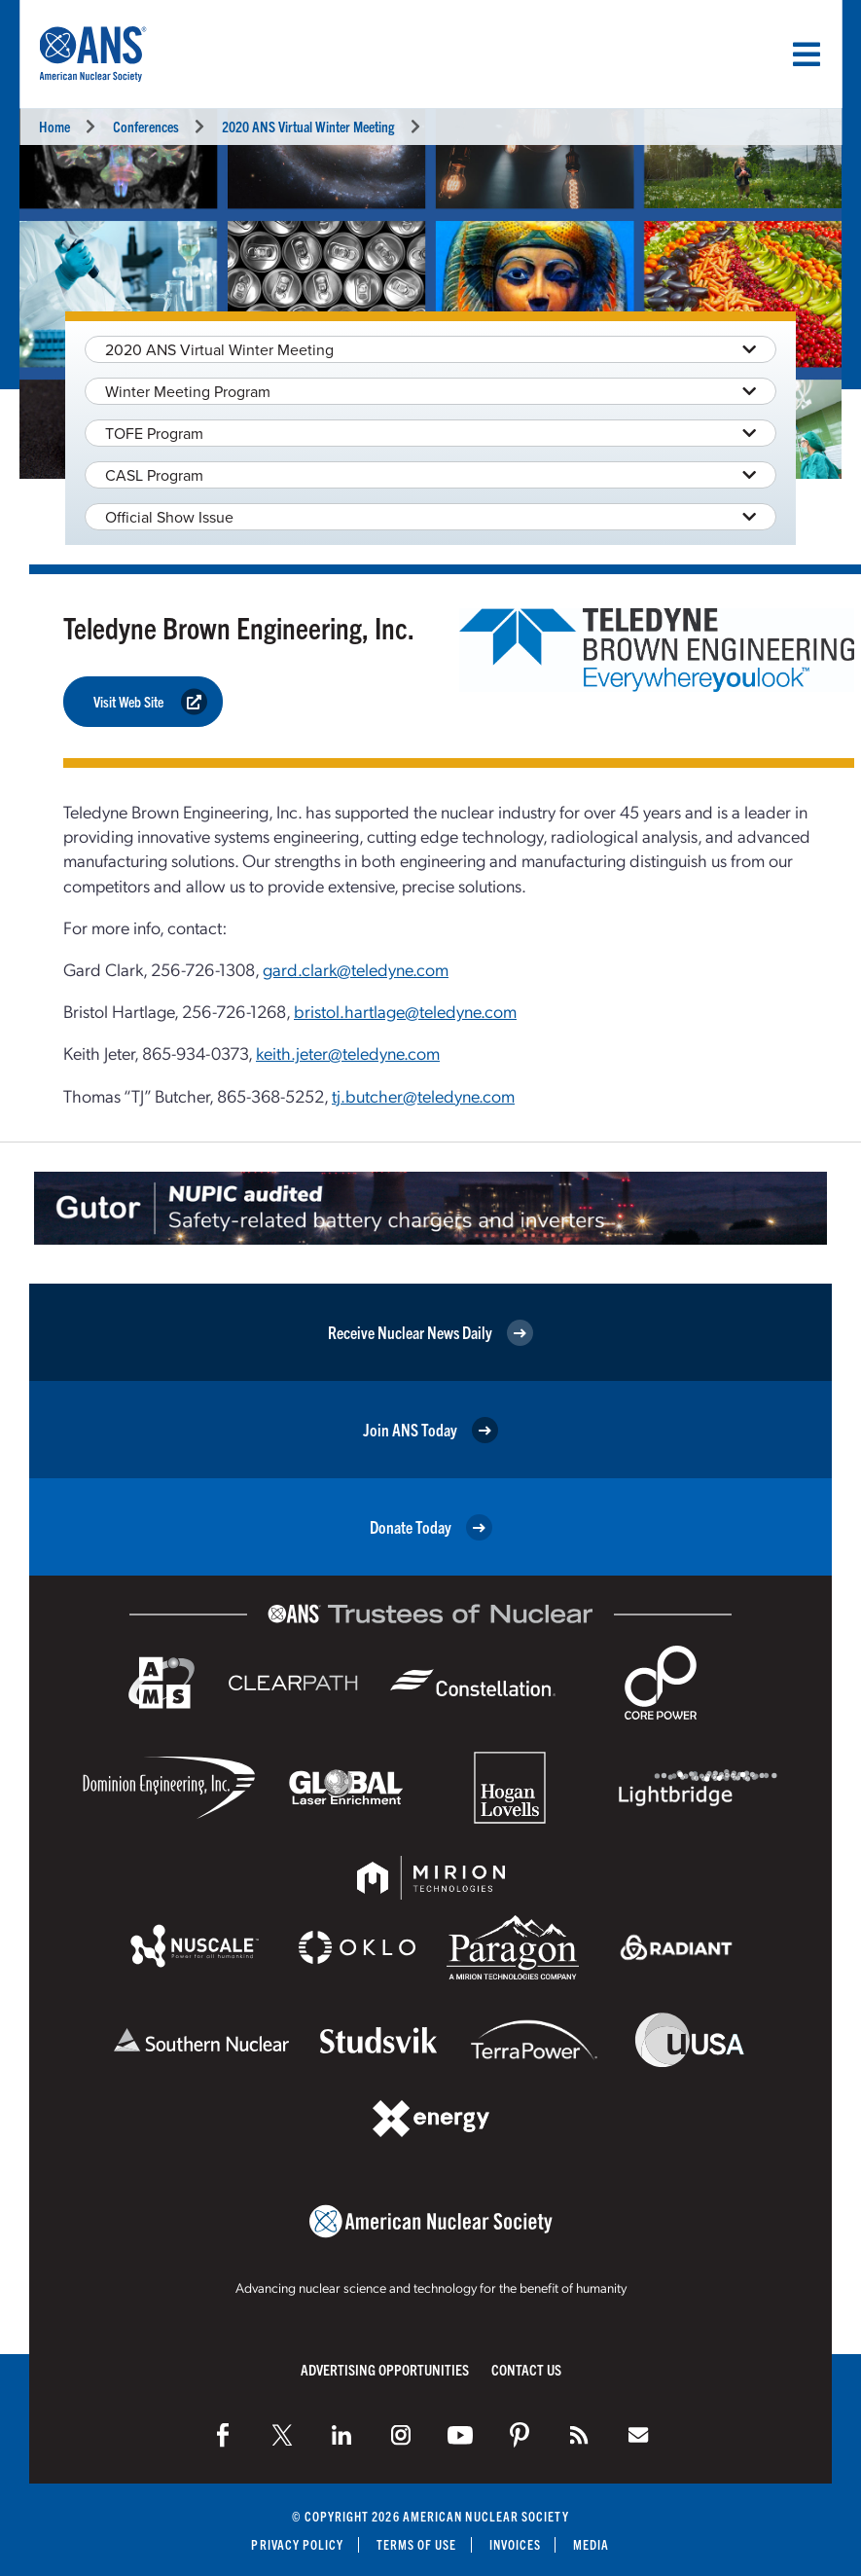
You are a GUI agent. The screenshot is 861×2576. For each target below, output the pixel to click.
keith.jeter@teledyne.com (348, 1052)
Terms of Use (417, 2544)
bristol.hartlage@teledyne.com (405, 1010)
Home (54, 126)
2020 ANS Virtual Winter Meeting (308, 126)
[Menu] (806, 54)
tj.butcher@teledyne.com (423, 1095)
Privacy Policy (297, 2544)
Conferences (146, 126)
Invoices (515, 2544)
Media (591, 2544)
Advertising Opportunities (385, 2369)
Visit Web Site (150, 702)
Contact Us (526, 2369)
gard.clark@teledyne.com (355, 969)
